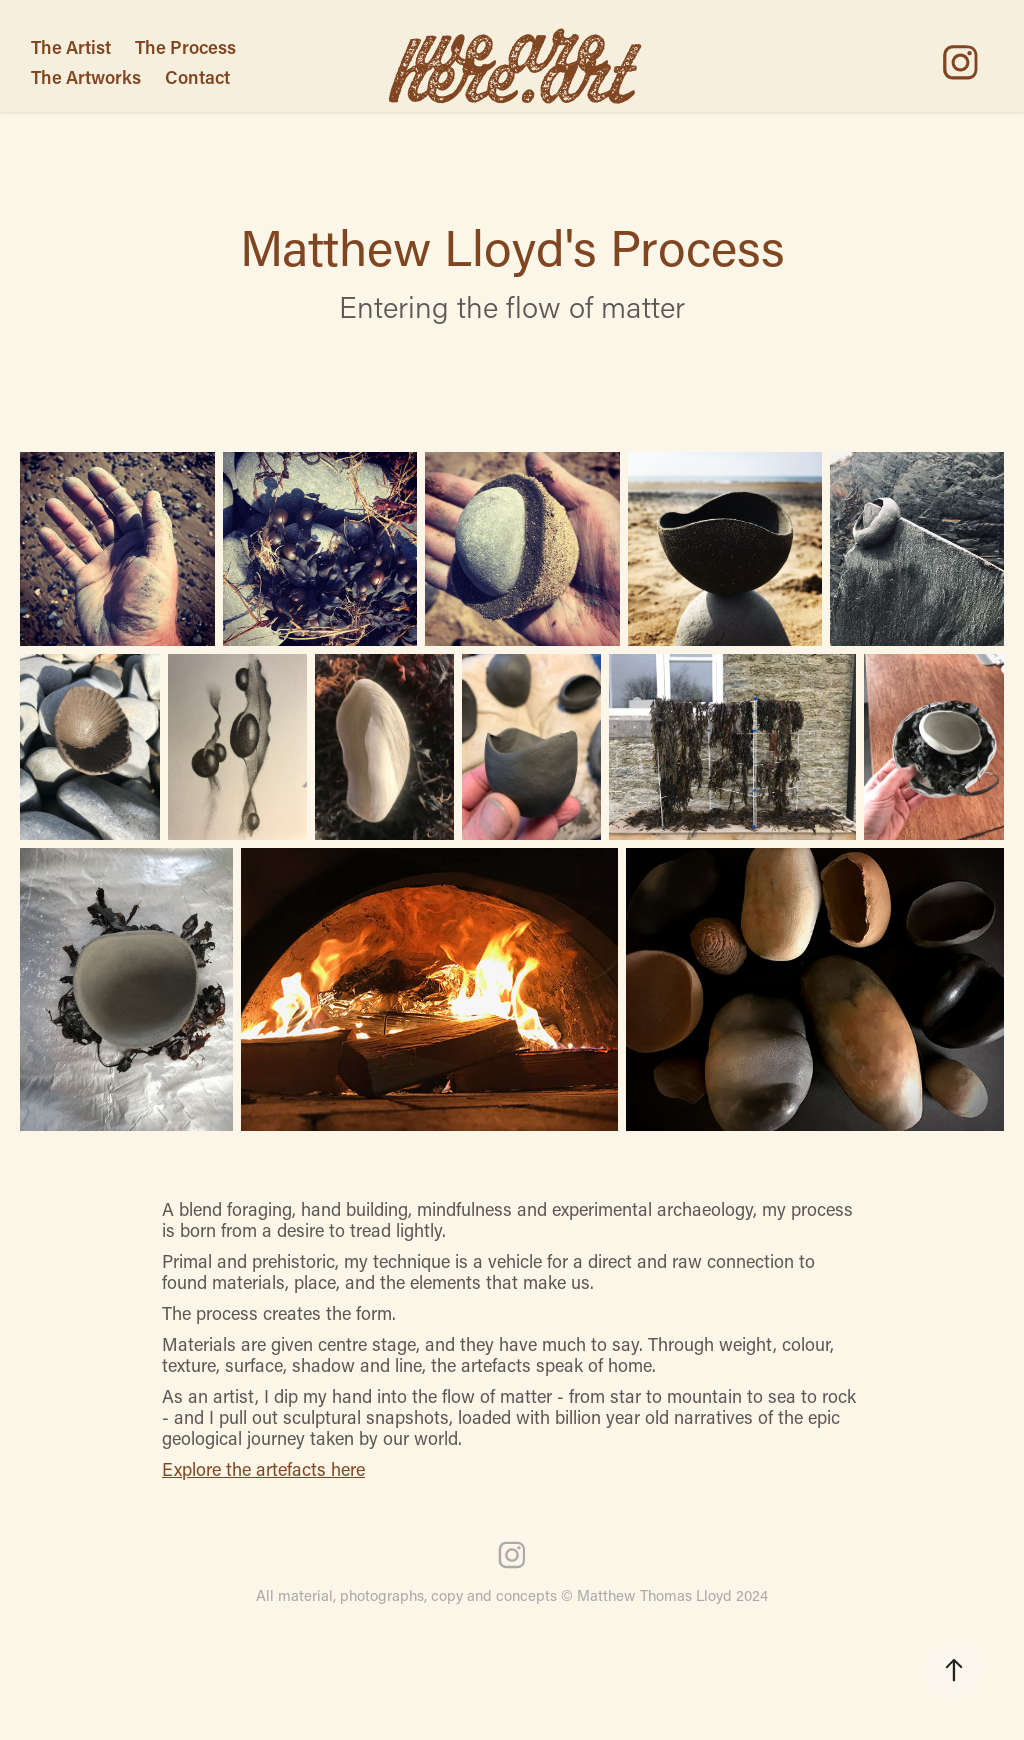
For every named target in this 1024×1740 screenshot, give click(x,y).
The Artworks (86, 77)
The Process (185, 47)
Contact (197, 77)
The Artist (71, 47)
